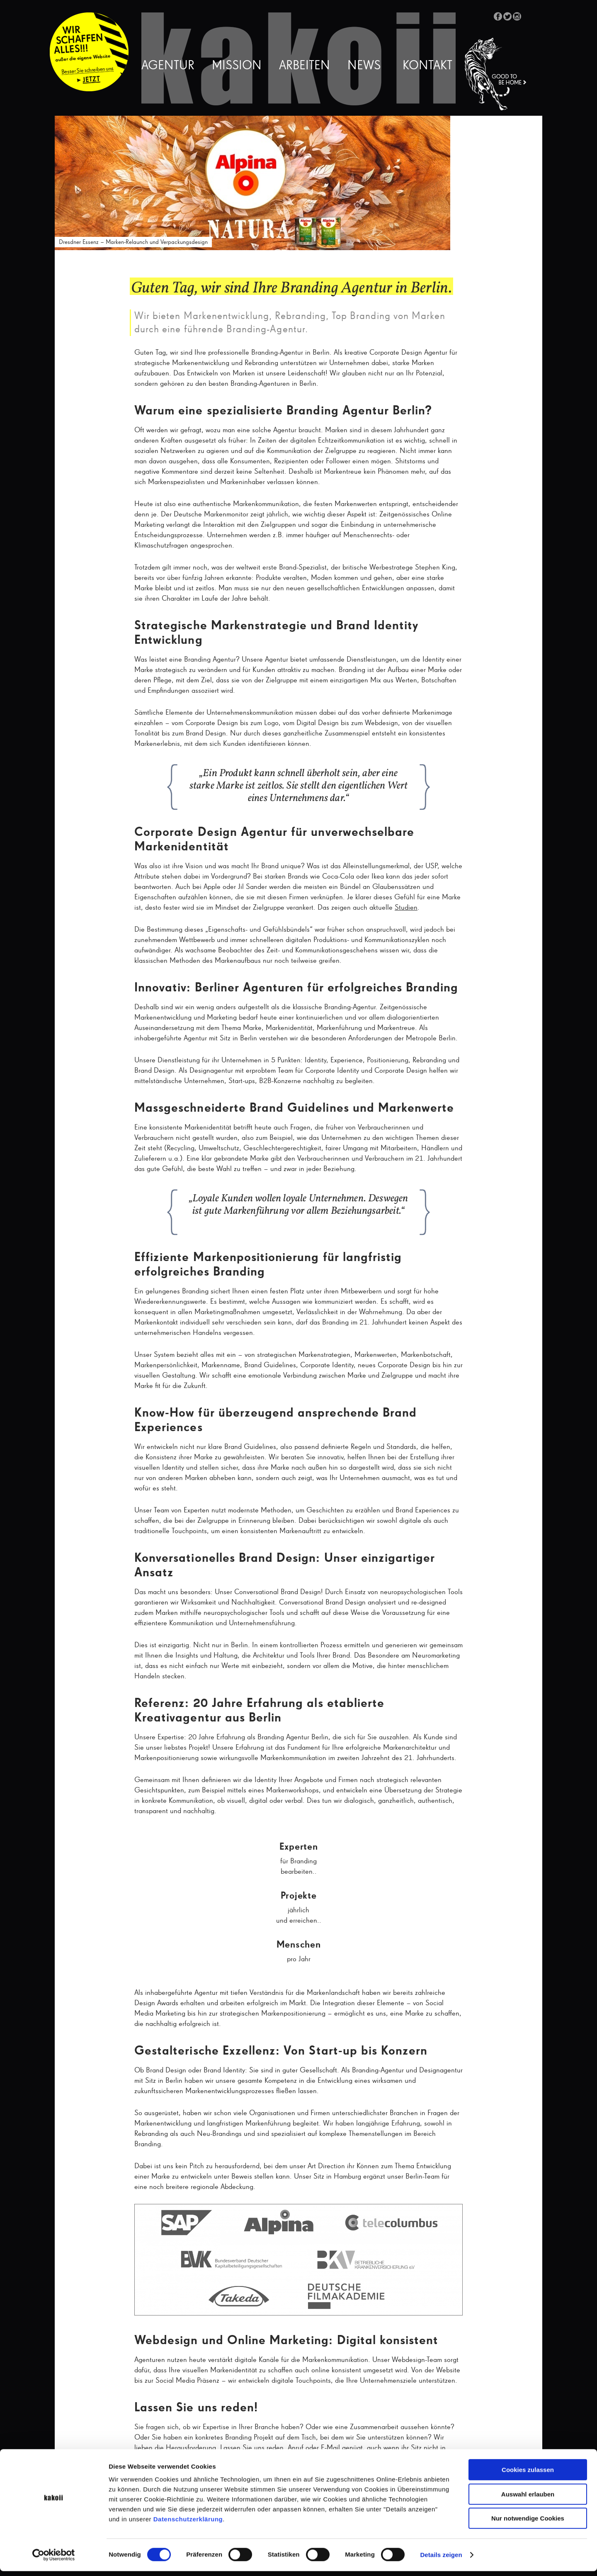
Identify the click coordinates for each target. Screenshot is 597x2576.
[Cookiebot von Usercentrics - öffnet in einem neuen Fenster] (53, 2560)
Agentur (167, 66)
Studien (406, 907)
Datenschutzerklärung (188, 2523)
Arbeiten (304, 66)
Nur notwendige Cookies (527, 2523)
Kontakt (427, 66)
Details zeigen (441, 2559)
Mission (237, 66)
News (364, 66)
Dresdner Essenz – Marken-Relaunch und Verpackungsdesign (133, 242)
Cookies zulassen (528, 2474)
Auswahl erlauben (527, 2499)
